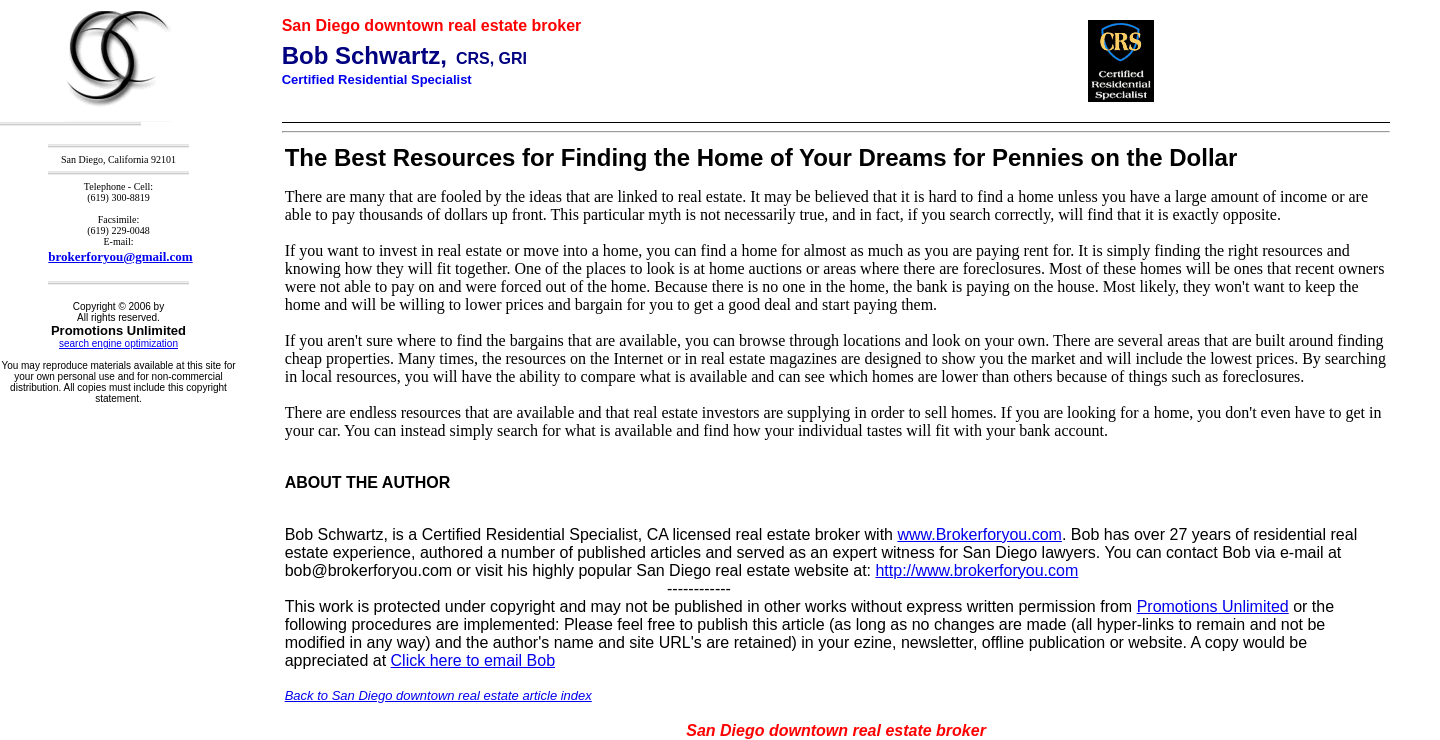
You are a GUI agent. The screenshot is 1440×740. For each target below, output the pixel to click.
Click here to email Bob (473, 660)
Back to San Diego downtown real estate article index (438, 695)
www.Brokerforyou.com (979, 534)
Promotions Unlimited (1213, 606)
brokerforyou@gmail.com (120, 256)
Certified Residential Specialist (377, 79)
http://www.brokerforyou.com (976, 570)
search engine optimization (118, 343)
